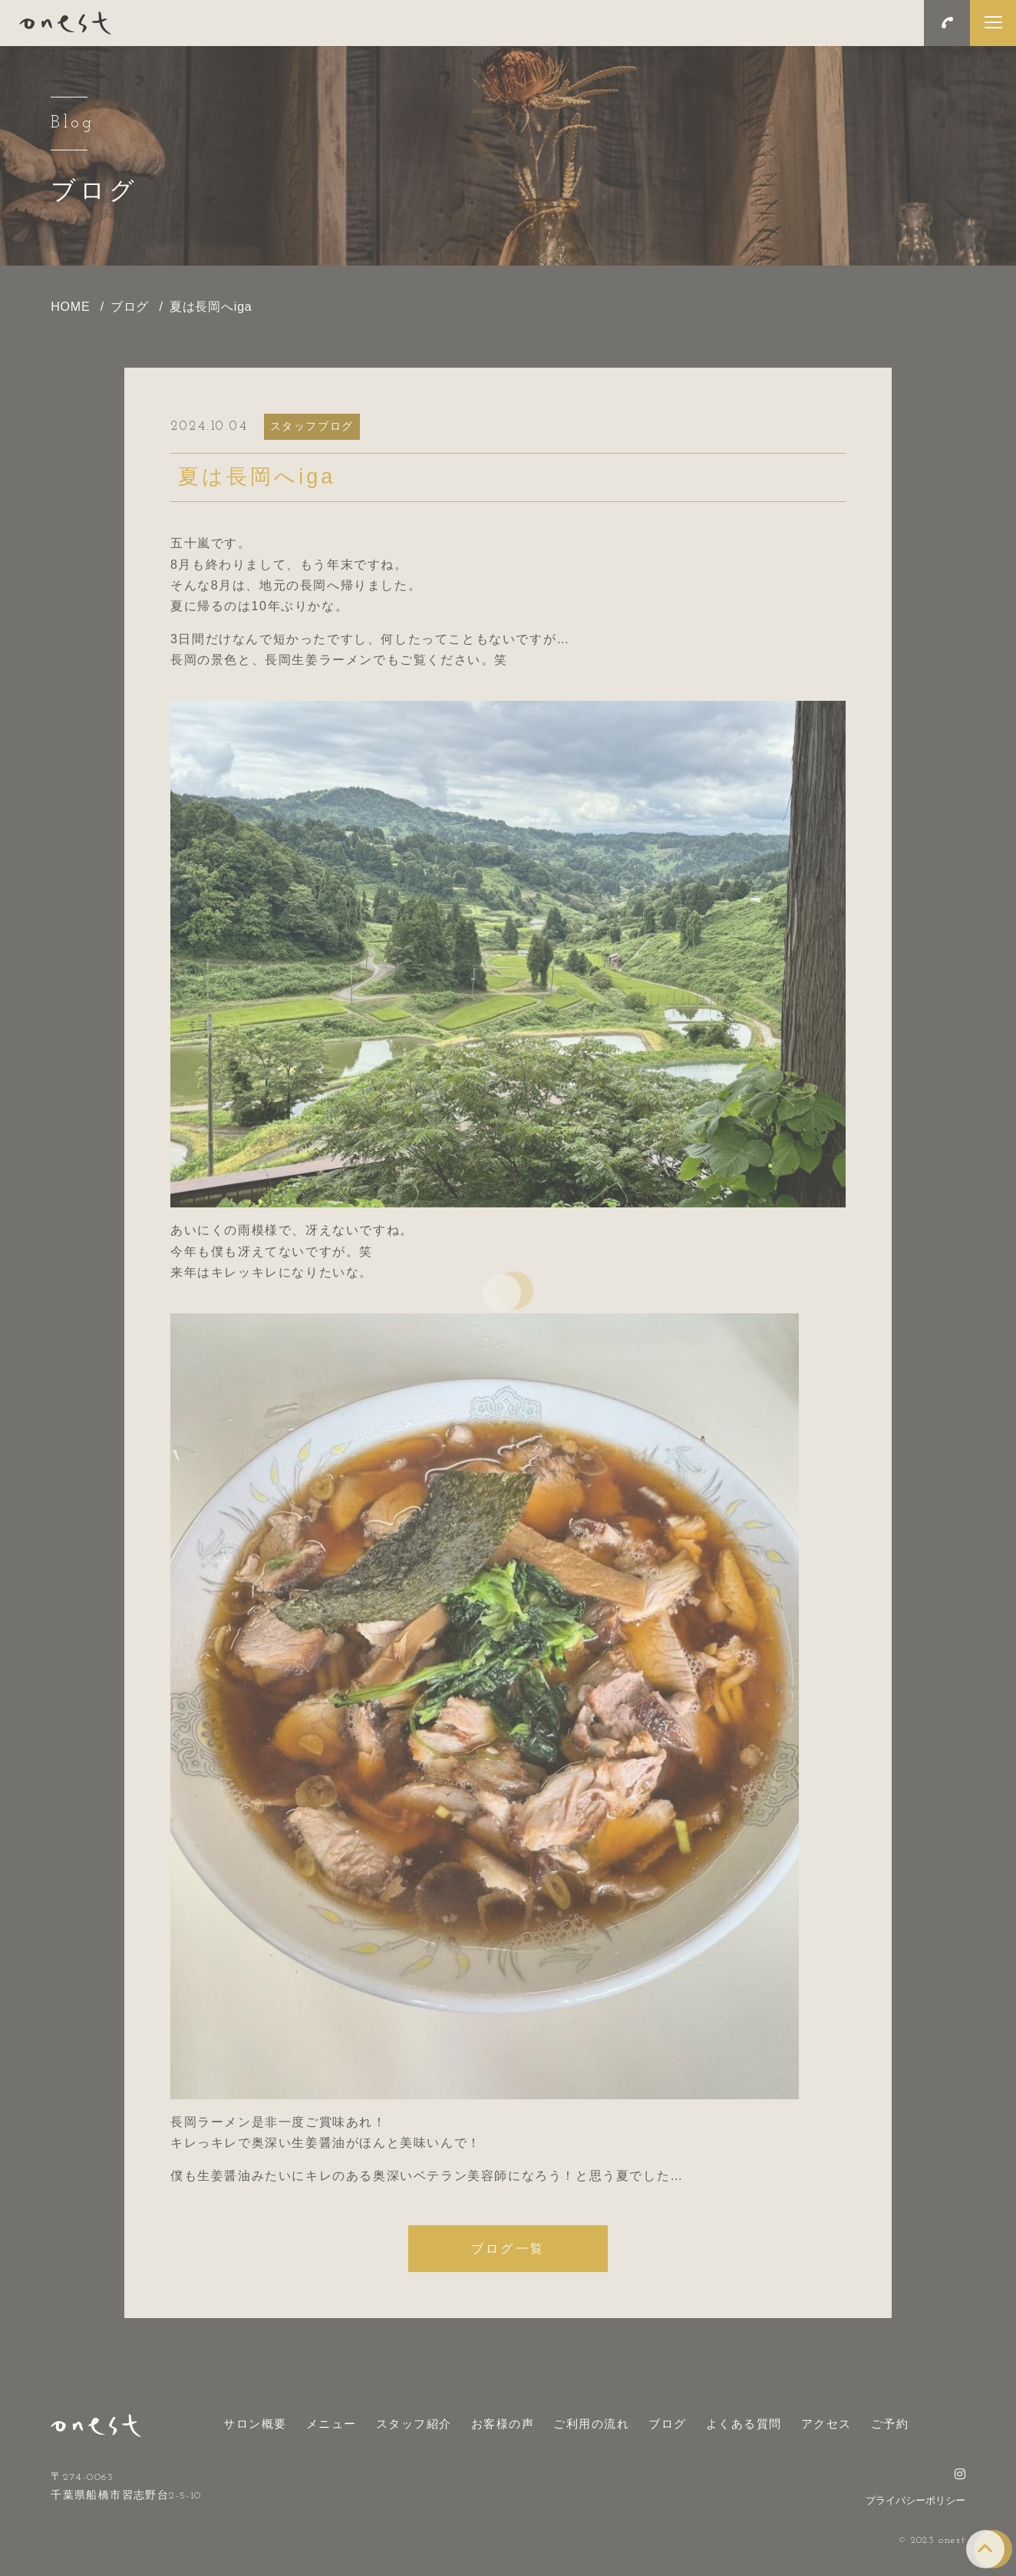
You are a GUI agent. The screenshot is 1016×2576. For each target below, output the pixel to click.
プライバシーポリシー (915, 2500)
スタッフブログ (312, 426)
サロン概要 (255, 2423)
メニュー (331, 2423)
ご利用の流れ (591, 2423)
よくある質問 (744, 2423)
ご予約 (890, 2423)
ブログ (667, 2423)
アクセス (826, 2423)
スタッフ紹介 (414, 2423)
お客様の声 (503, 2423)
